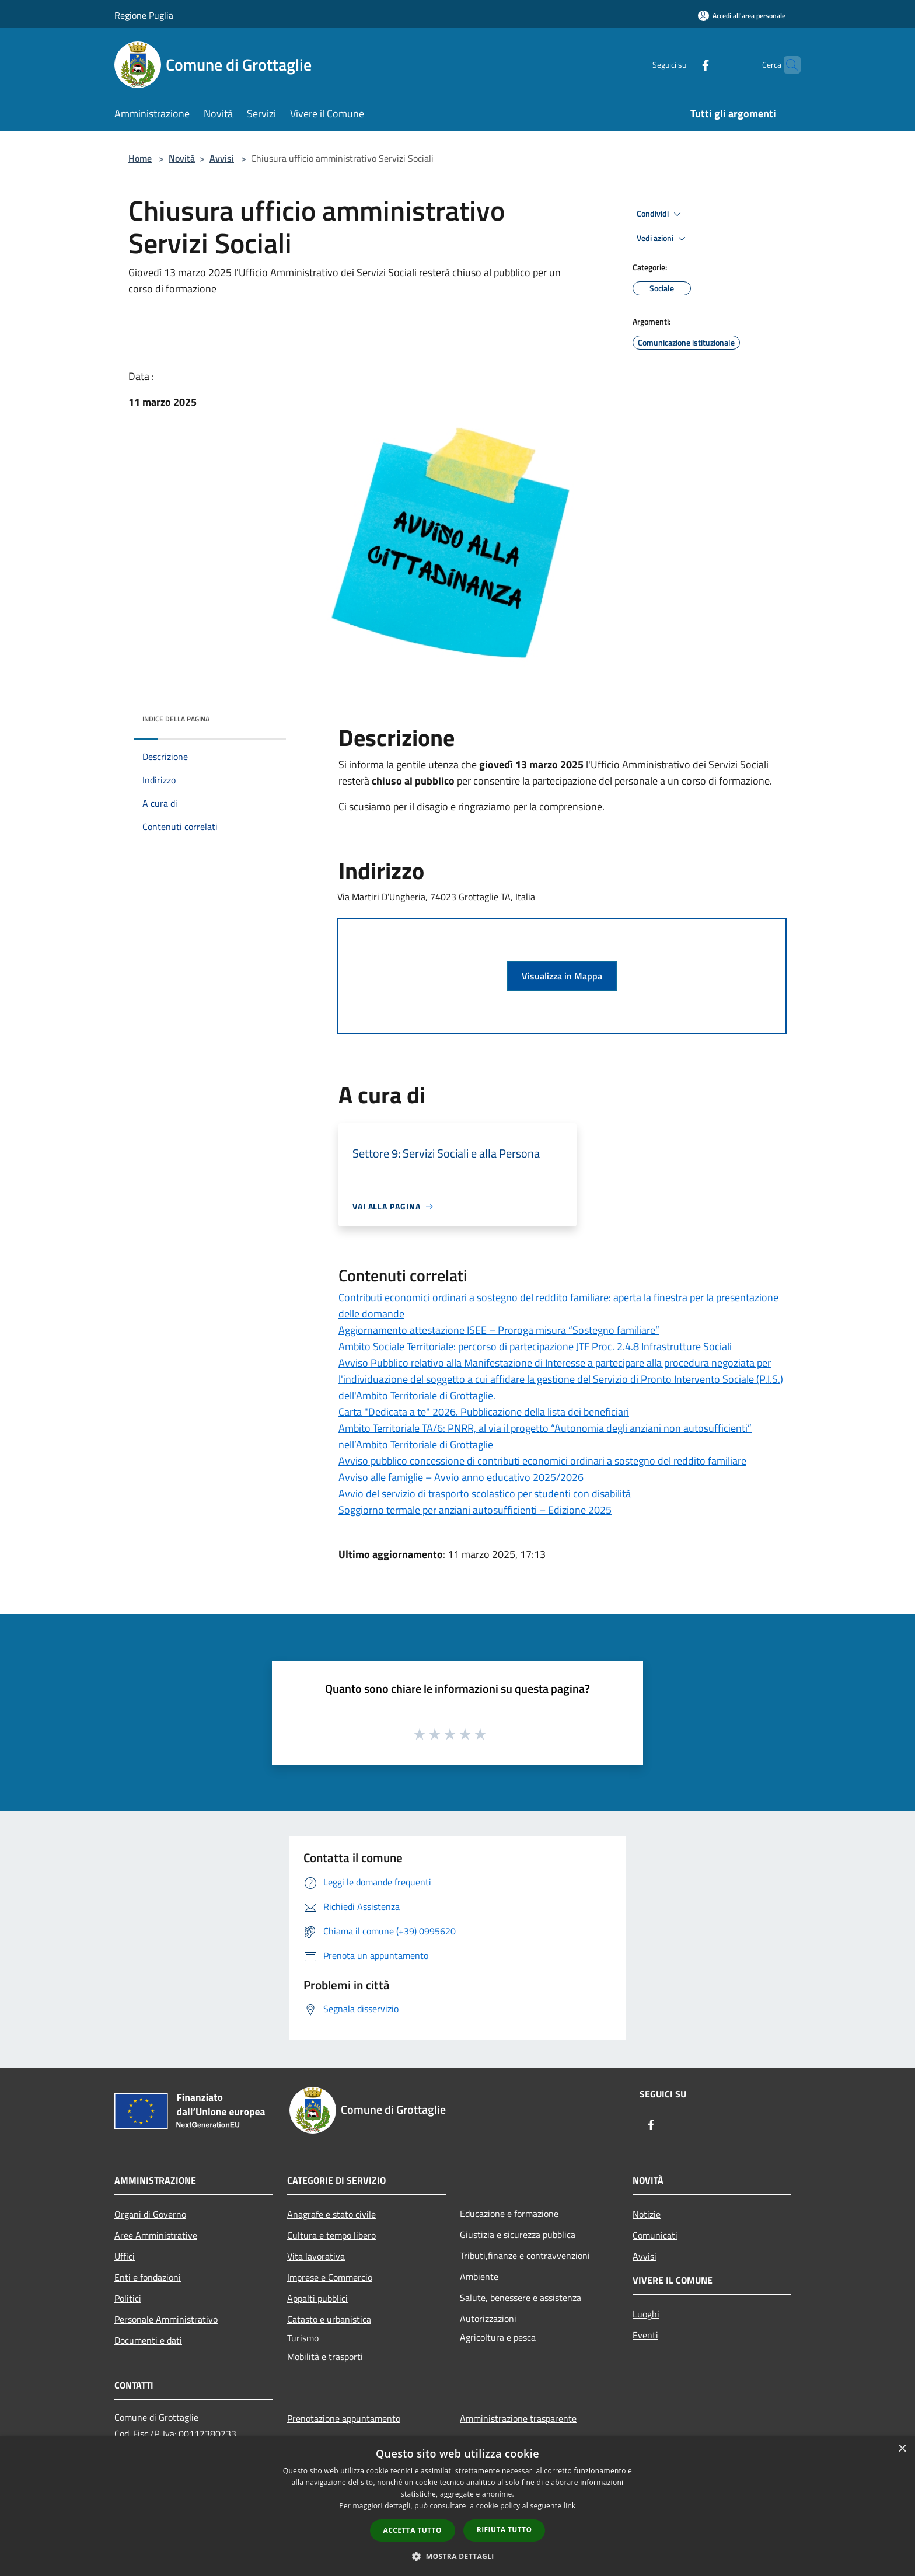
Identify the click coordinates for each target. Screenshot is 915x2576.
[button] (457, 2556)
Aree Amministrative (155, 2235)
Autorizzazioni (488, 2319)
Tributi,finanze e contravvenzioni (525, 2256)
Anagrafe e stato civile (331, 2214)
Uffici (124, 2256)
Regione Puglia (143, 15)
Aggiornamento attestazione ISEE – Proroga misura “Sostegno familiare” (498, 1330)
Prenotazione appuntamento (343, 2418)
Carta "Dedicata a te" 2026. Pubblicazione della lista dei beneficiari (483, 1412)
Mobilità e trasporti (325, 2357)
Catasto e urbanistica (329, 2319)
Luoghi (646, 2314)
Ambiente (479, 2277)
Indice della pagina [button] (175, 718)
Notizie (647, 2214)
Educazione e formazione (509, 2213)
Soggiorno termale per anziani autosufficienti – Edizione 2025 (475, 1510)
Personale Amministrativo (166, 2319)
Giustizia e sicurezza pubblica (517, 2235)
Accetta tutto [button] (412, 2530)
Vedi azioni (663, 239)
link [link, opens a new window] (570, 2506)
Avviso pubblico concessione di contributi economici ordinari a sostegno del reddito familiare (542, 1461)
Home (140, 158)
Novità (182, 158)
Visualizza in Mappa (562, 976)
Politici (127, 2298)
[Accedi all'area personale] (742, 15)
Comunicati (655, 2235)
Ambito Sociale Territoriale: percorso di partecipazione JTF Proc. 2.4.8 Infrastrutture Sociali (535, 1346)
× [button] (901, 2449)
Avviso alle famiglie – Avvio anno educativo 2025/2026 (461, 1477)
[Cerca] (787, 65)
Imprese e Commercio (329, 2277)
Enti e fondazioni (147, 2277)
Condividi (660, 214)
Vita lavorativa (316, 2256)
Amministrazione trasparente (518, 2418)
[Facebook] (682, 64)
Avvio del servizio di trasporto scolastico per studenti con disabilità (484, 1493)
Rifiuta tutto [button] (504, 2530)
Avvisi (221, 158)
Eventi (645, 2335)
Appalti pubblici (317, 2298)
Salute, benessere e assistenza (520, 2298)
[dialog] (457, 2506)
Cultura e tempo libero (331, 2235)
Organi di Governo (150, 2214)
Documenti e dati (148, 2340)
